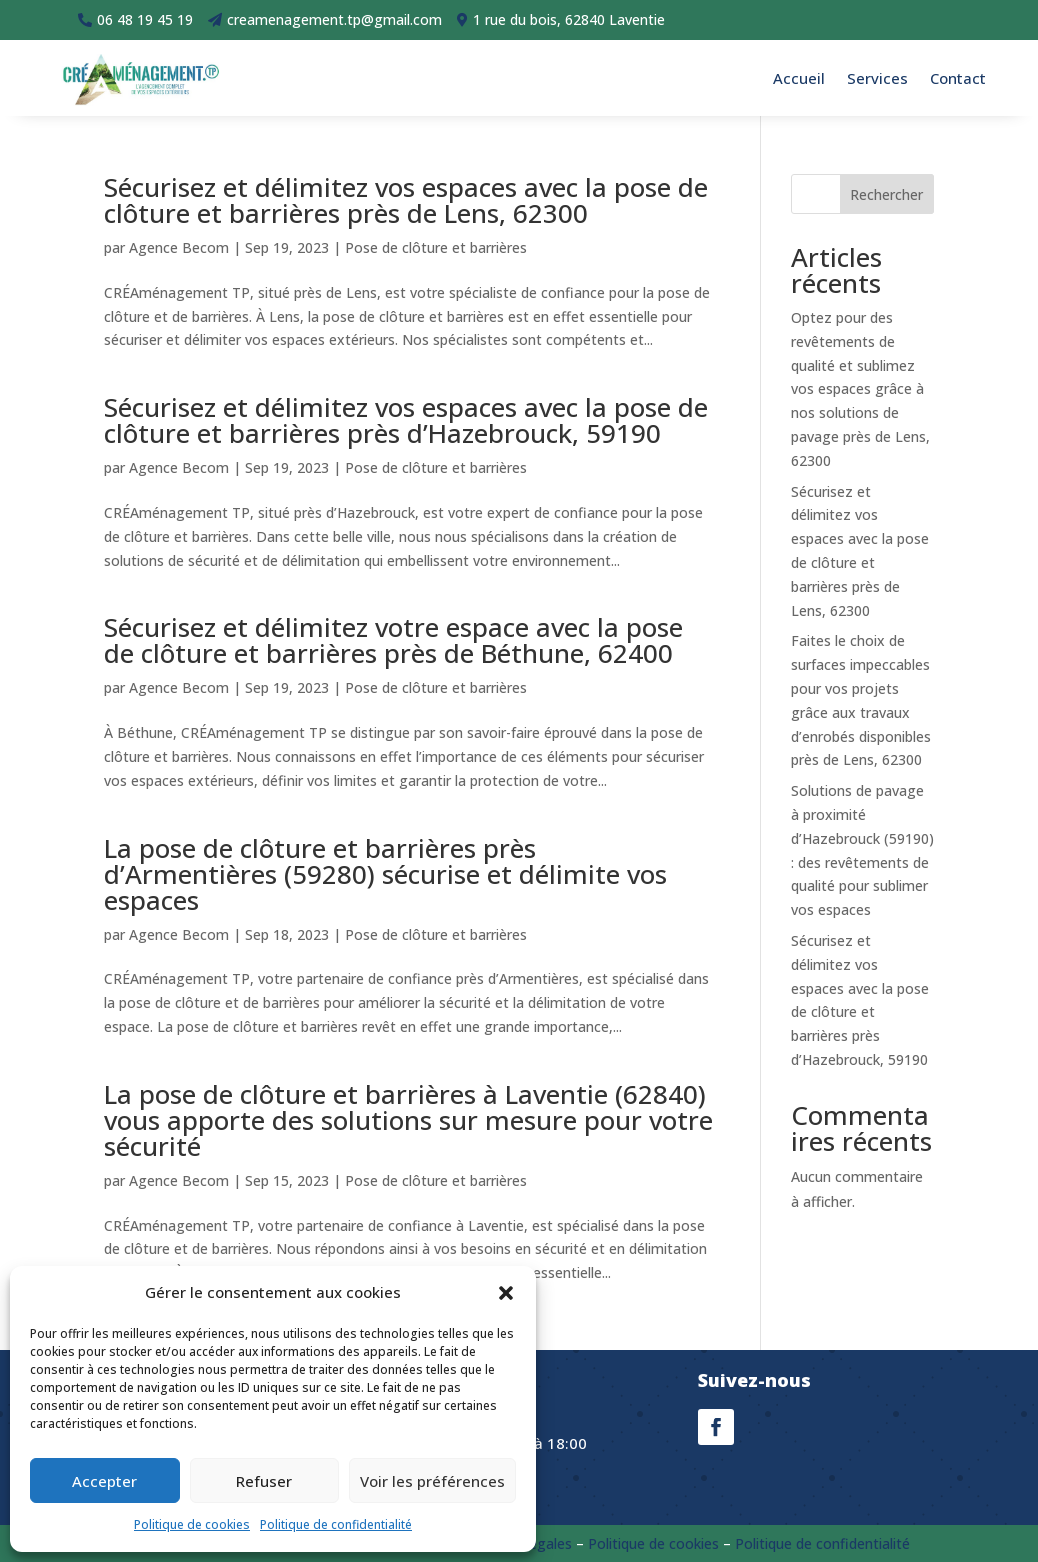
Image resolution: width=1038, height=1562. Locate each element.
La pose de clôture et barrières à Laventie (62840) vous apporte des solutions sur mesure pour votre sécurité (408, 1120)
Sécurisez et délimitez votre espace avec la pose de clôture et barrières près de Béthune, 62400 (393, 640)
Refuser (264, 1481)
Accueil (799, 78)
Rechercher (886, 194)
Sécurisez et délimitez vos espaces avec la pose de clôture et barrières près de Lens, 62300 (406, 200)
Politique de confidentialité (336, 1524)
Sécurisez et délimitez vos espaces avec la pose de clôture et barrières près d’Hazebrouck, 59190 (406, 420)
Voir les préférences (432, 1481)
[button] (506, 1293)
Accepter (104, 1481)
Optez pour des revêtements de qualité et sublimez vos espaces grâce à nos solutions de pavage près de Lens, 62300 (860, 389)
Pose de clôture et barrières (436, 247)
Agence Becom (179, 247)
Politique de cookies (192, 1524)
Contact (958, 78)
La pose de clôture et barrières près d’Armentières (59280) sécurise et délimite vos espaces (385, 874)
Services (877, 78)
